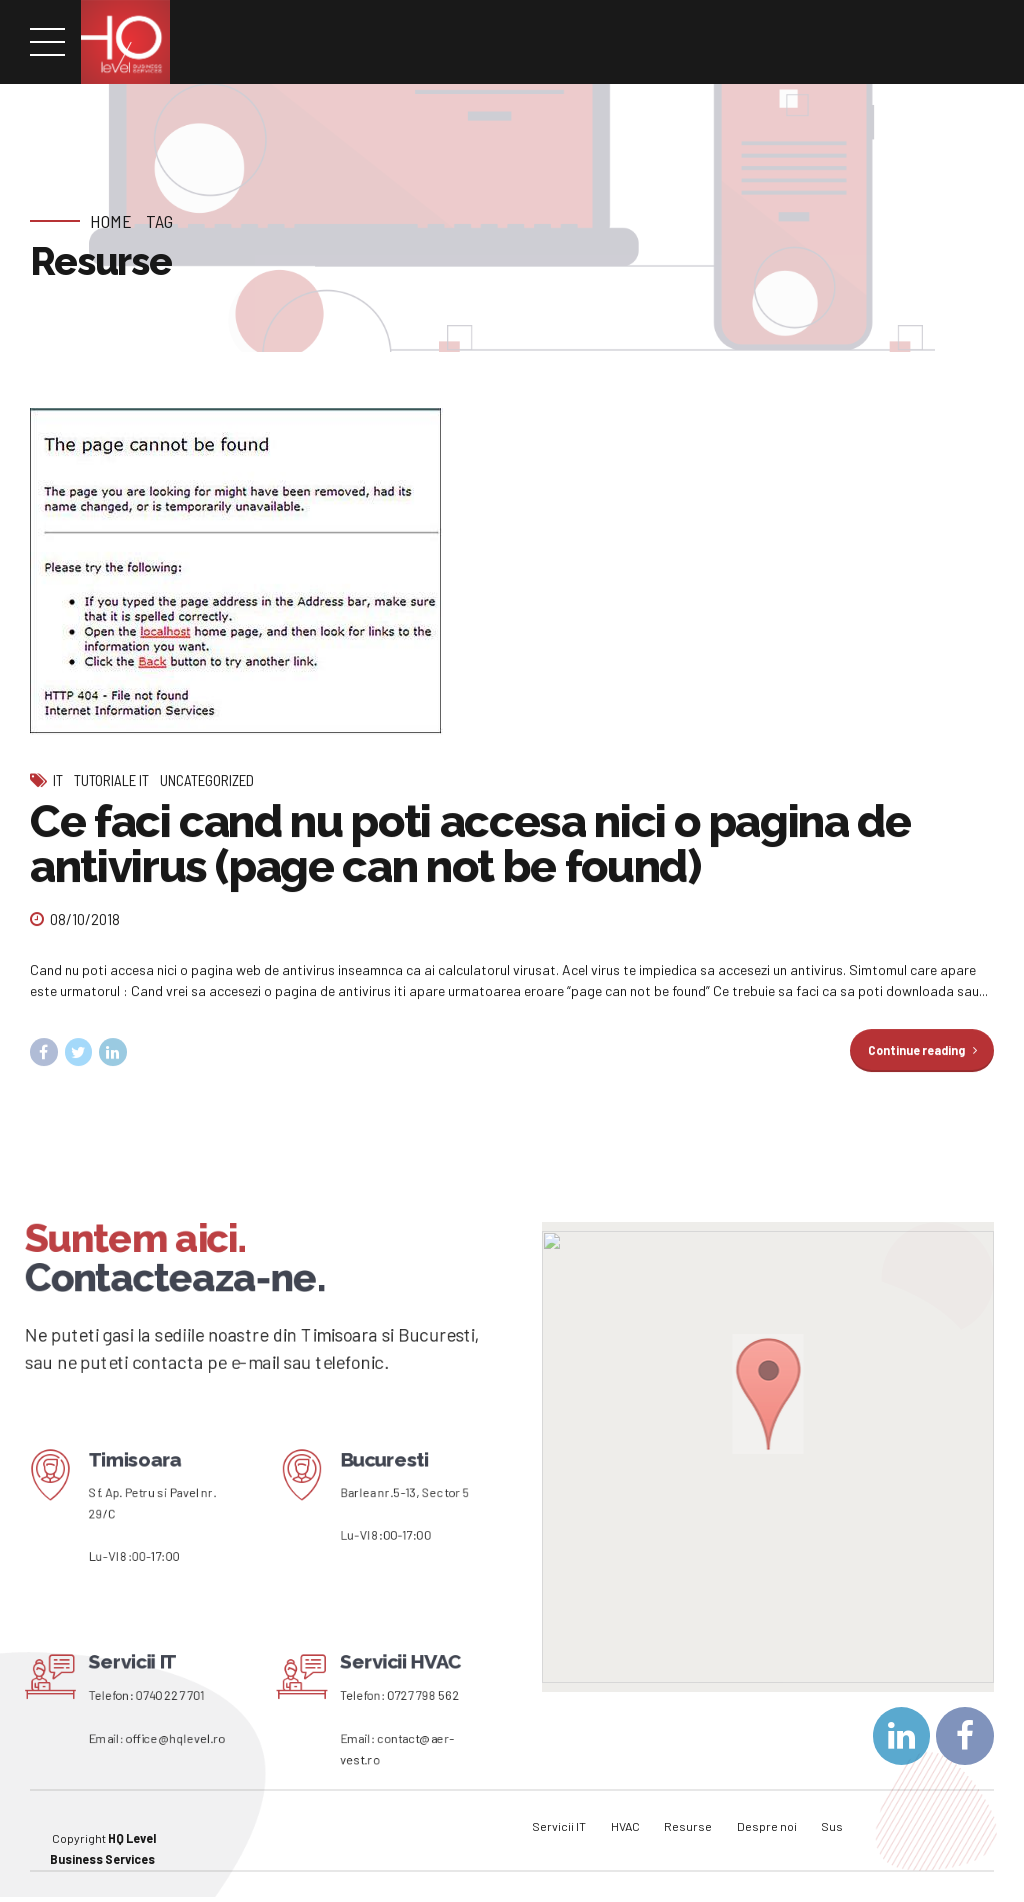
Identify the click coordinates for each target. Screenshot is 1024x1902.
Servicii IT (559, 1819)
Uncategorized (207, 780)
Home (111, 221)
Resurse (688, 1819)
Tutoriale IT (111, 780)
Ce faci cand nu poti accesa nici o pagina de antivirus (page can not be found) (470, 844)
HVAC (625, 1819)
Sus (832, 1819)
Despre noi (767, 1819)
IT (58, 780)
